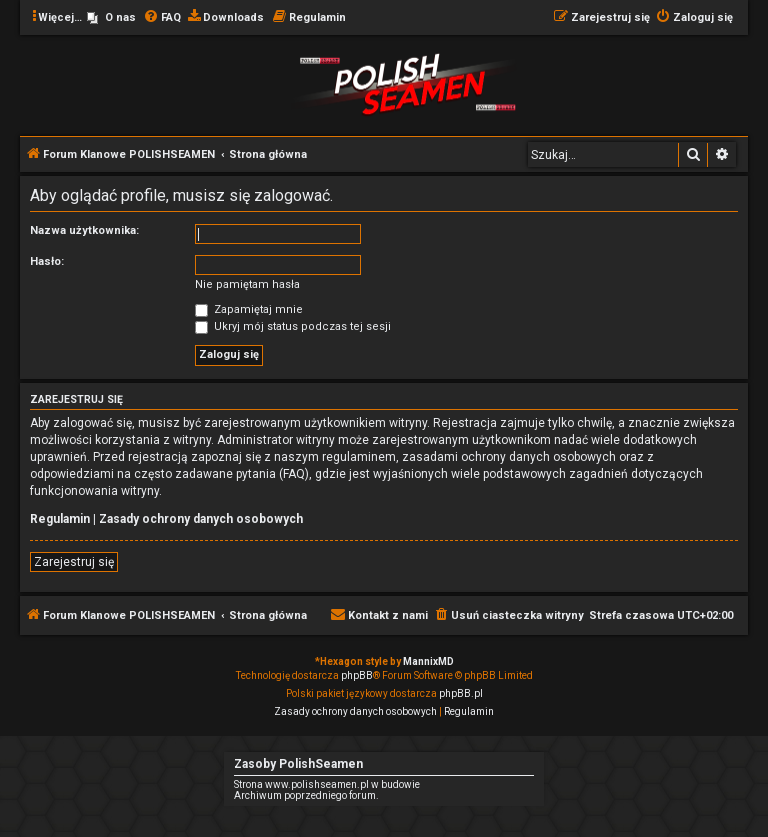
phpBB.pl (461, 693)
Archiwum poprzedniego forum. (306, 795)
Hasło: (47, 261)
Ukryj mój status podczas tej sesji (293, 326)
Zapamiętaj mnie (249, 309)
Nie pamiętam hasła (247, 284)
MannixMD (428, 661)
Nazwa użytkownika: (84, 230)
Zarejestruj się (74, 562)
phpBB (357, 675)
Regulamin (60, 519)
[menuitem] (111, 18)
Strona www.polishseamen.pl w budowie (327, 784)
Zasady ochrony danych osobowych (201, 519)
